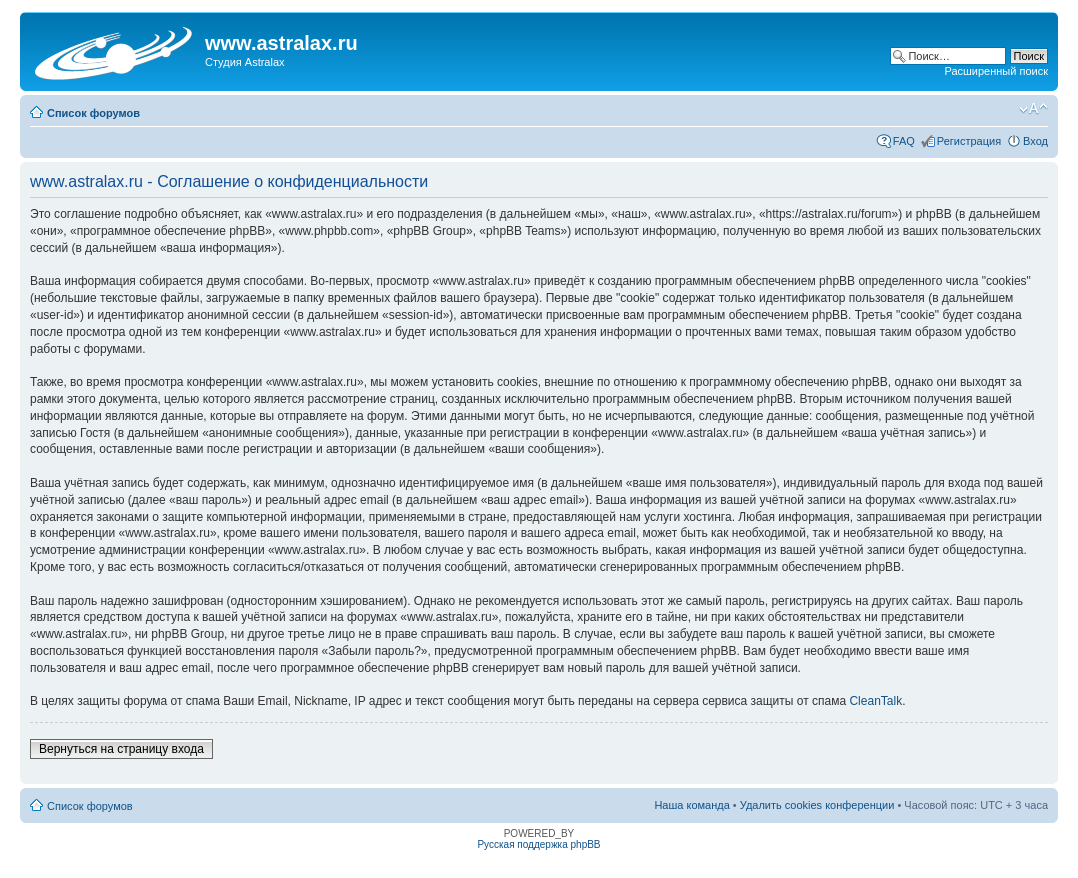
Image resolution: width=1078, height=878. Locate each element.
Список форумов (93, 113)
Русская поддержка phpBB (538, 844)
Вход (1035, 141)
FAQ (904, 141)
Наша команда (691, 805)
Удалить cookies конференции (817, 805)
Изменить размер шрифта (1033, 109)
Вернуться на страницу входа (121, 749)
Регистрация (969, 141)
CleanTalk (875, 701)
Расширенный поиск (996, 71)
